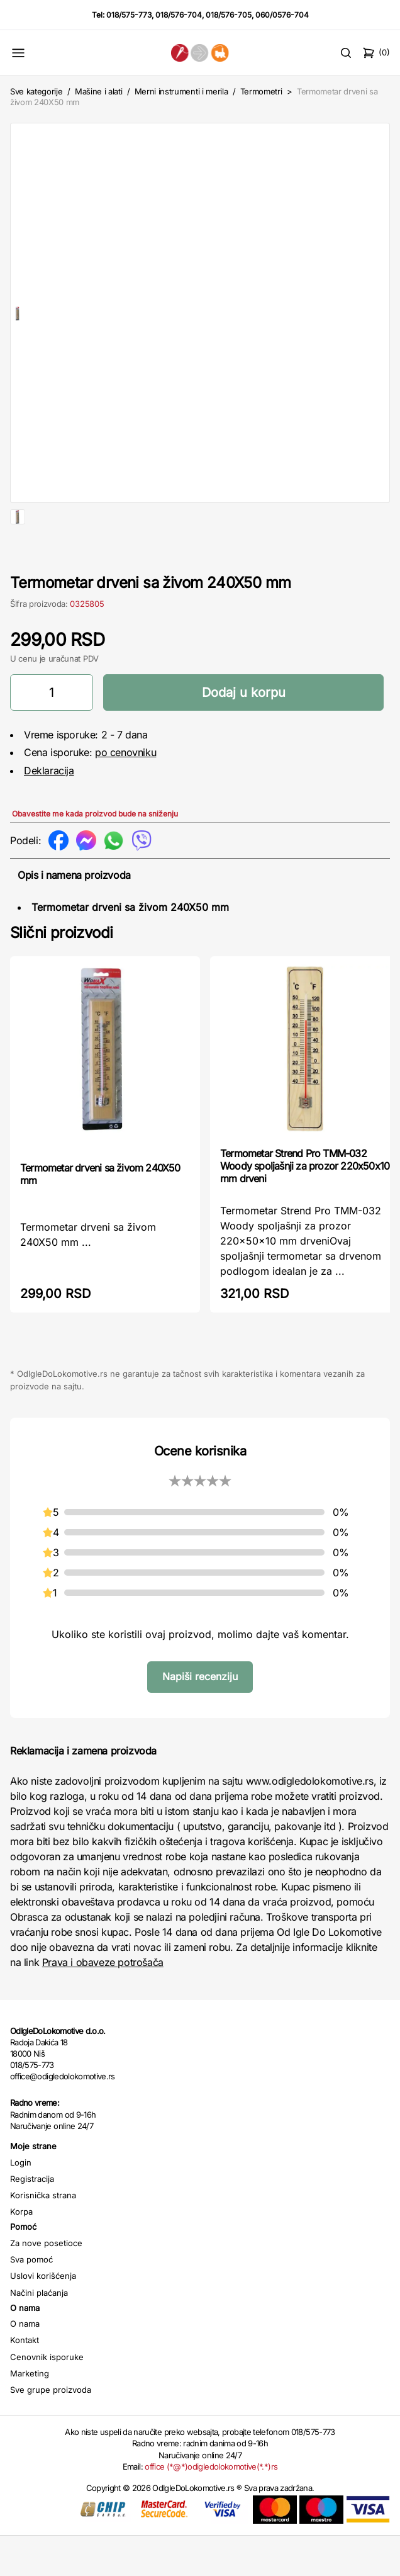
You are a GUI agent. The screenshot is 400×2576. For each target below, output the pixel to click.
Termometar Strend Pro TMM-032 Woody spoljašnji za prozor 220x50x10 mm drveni (304, 1206)
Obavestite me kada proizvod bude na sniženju (95, 854)
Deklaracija (49, 811)
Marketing (29, 2414)
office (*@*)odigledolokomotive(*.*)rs (211, 2507)
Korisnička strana (43, 2235)
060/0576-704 (282, 15)
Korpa (21, 2252)
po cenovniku (125, 792)
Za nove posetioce (46, 2283)
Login (20, 2203)
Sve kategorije (36, 91)
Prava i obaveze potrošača (103, 2002)
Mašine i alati (98, 91)
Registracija (32, 2219)
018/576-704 (178, 15)
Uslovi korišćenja (43, 2316)
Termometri (261, 91)
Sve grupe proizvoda (50, 2430)
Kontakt (24, 2380)
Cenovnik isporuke (47, 2397)
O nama (25, 2364)
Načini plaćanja (39, 2333)
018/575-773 (129, 15)
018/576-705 (229, 15)
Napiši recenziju (200, 1716)
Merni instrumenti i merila (181, 91)
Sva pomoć (31, 2300)
